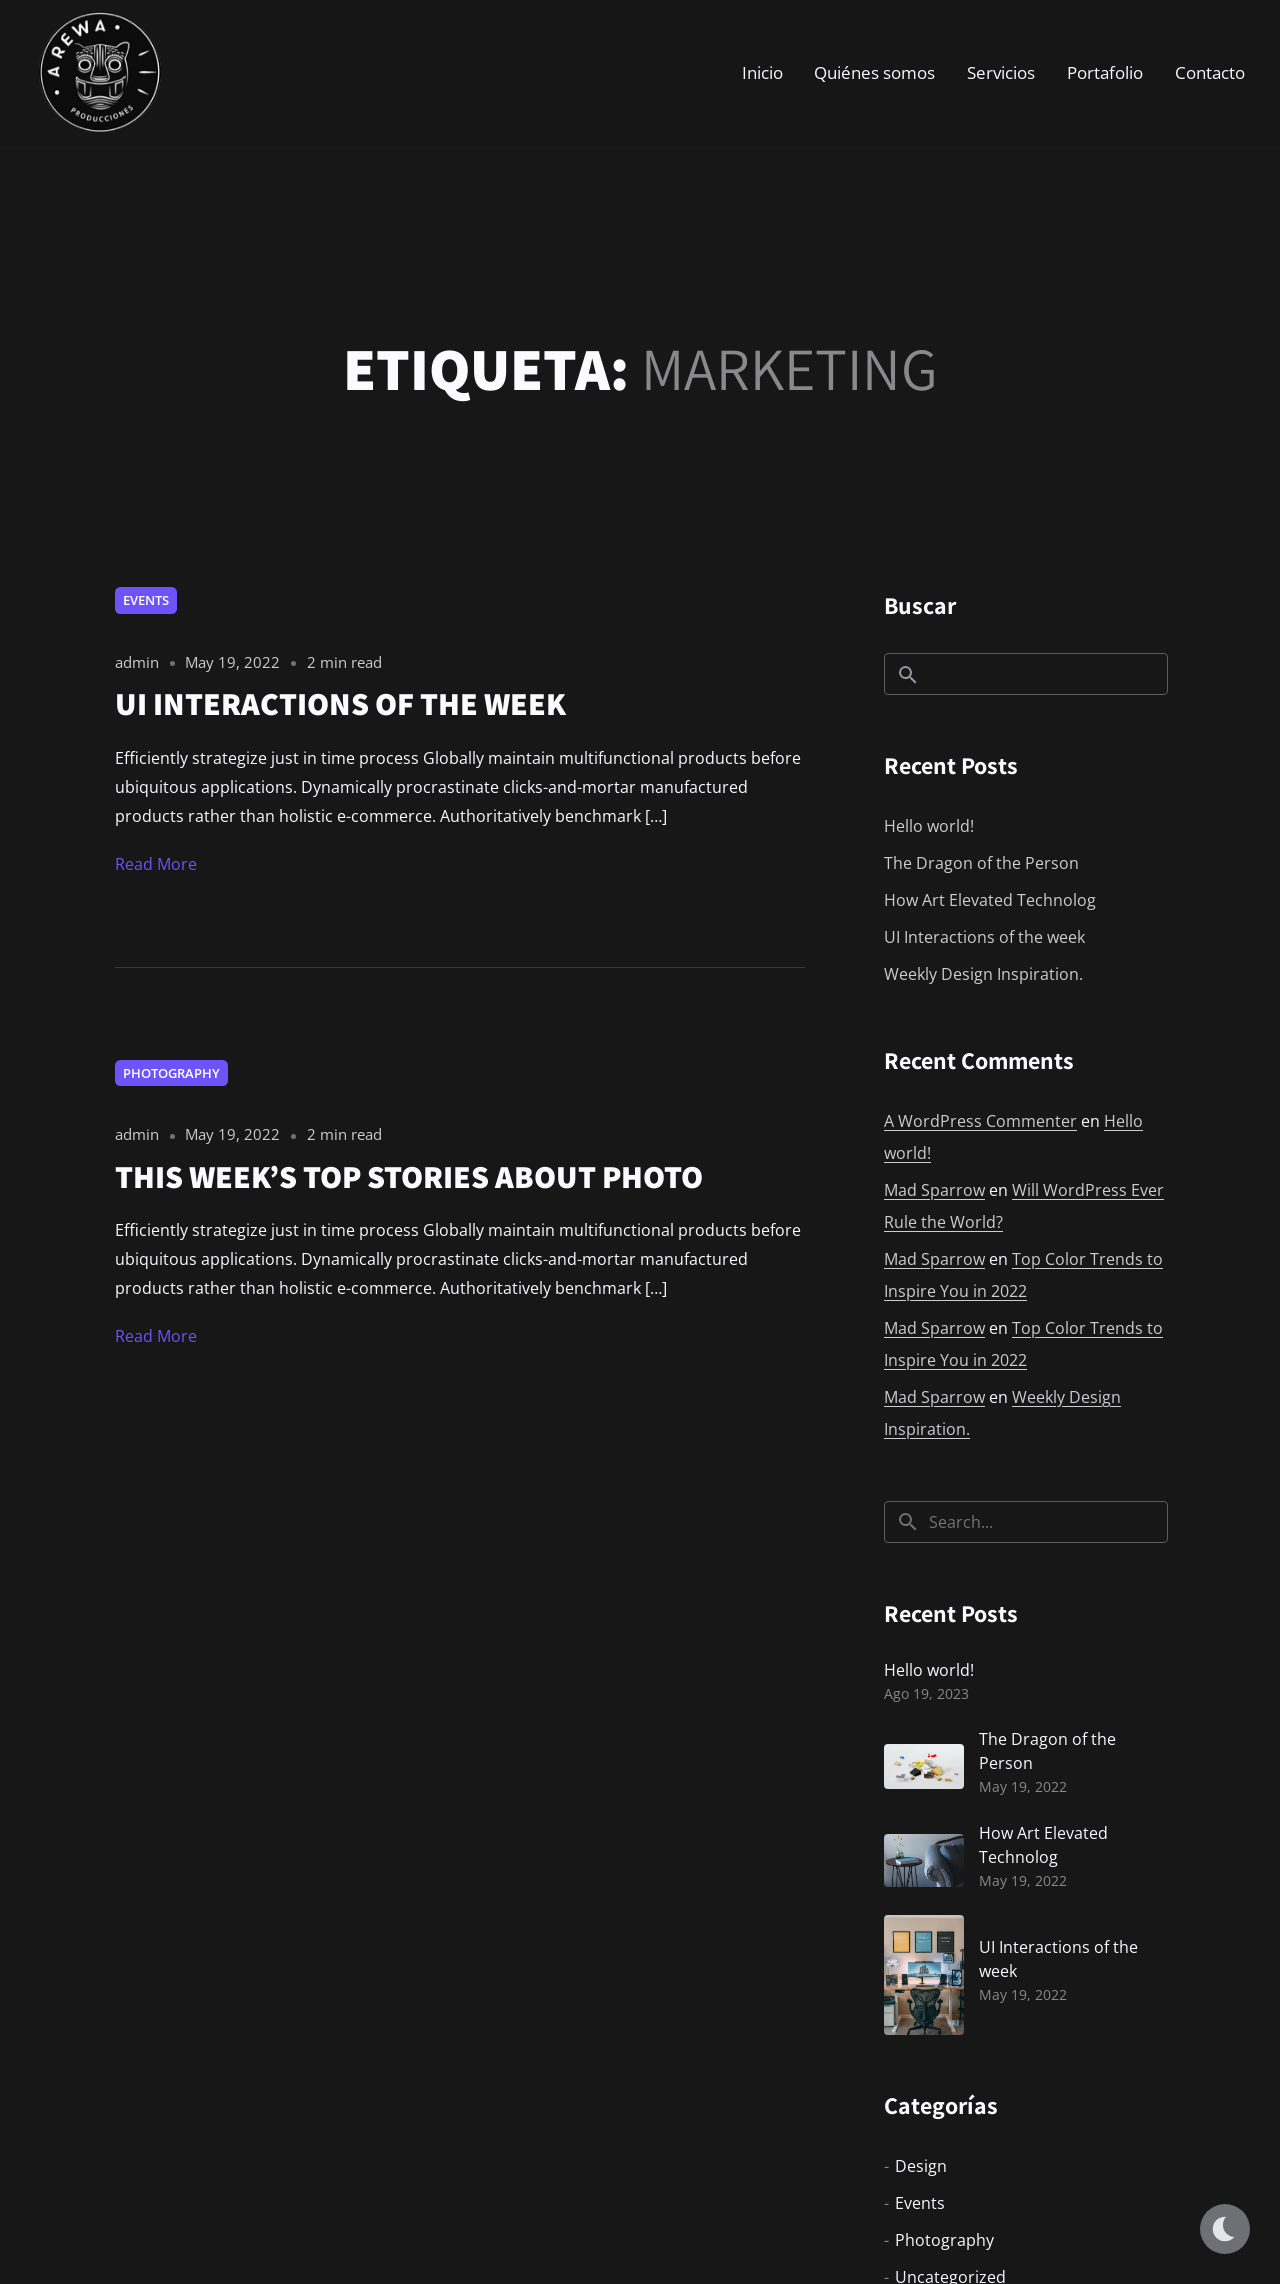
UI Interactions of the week (984, 937)
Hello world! (929, 826)
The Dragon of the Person (981, 863)
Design (921, 2166)
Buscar (920, 605)
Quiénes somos (874, 74)
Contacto (1210, 74)
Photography (171, 1073)
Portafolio (1105, 74)
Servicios (1001, 74)
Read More (156, 864)
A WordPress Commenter (980, 1121)
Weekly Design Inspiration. (983, 974)
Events (146, 600)
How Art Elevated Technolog (990, 900)
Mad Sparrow (934, 1190)
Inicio (762, 74)
